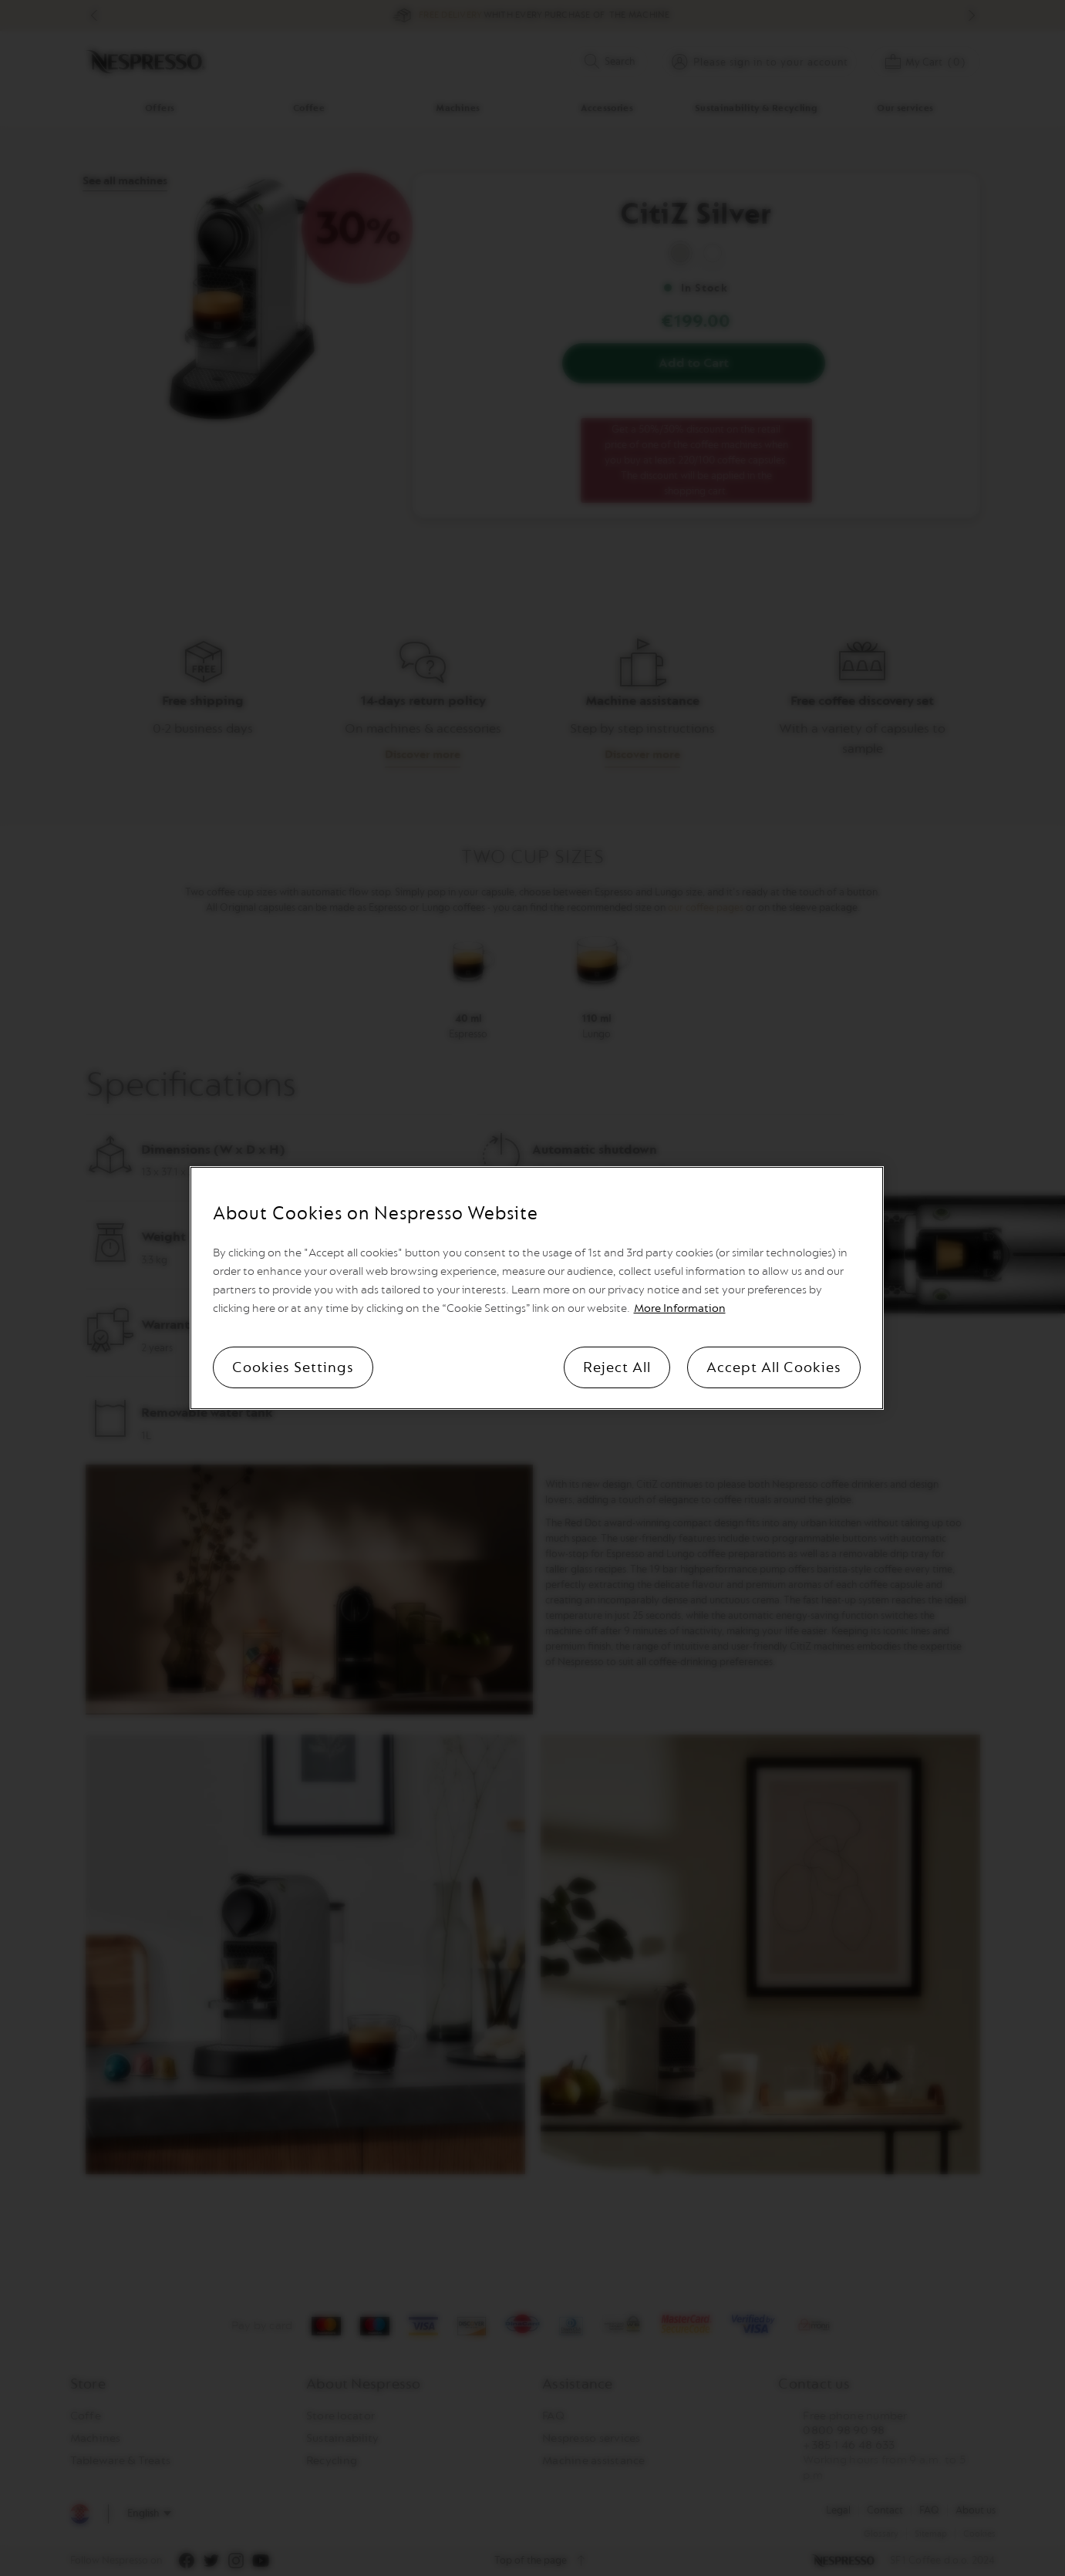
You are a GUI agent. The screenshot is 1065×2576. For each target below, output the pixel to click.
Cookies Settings (293, 1367)
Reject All (617, 1367)
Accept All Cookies (773, 1367)
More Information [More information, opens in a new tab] (680, 1308)
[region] (537, 1288)
